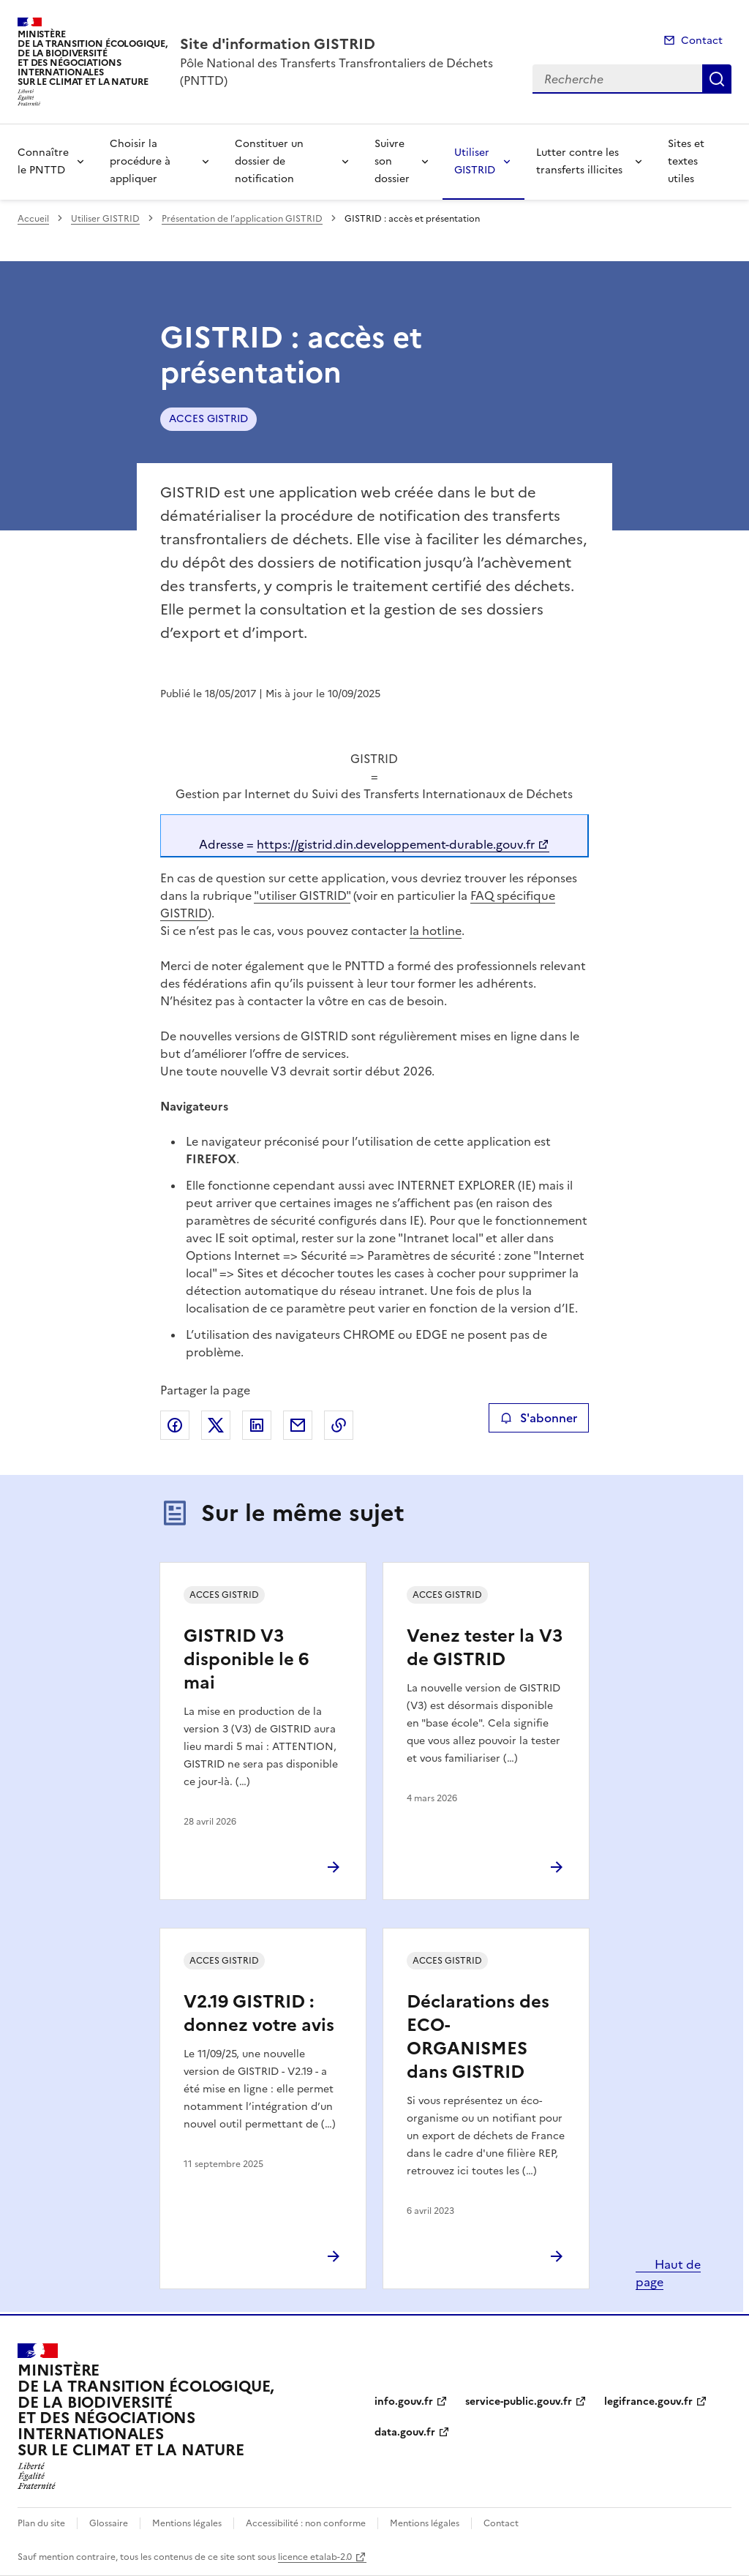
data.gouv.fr (404, 2432)
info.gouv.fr (403, 2401)
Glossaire (108, 2523)
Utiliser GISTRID (474, 161)
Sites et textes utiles (686, 161)
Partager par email (297, 1425)
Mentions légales (187, 2523)
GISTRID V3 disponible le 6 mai (246, 1659)
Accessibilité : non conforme (306, 2523)
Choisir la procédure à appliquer (140, 161)
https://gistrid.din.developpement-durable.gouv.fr (396, 844)
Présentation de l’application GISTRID (242, 218)
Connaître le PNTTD (43, 161)
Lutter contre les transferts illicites (579, 161)
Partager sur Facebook (174, 1425)
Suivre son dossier (392, 161)
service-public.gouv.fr (518, 2401)
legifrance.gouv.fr (648, 2401)
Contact (702, 40)
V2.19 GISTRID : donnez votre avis (259, 2013)
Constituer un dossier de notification (269, 161)
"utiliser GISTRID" (302, 895)
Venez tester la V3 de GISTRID (484, 1647)
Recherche (716, 79)
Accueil (33, 218)
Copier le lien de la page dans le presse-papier (338, 1425)
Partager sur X (215, 1425)
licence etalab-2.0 (315, 2557)
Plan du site (41, 2523)
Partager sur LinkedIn (256, 1425)
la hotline (436, 930)
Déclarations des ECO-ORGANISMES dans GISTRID (478, 2037)
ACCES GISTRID (208, 419)
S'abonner (538, 1418)
